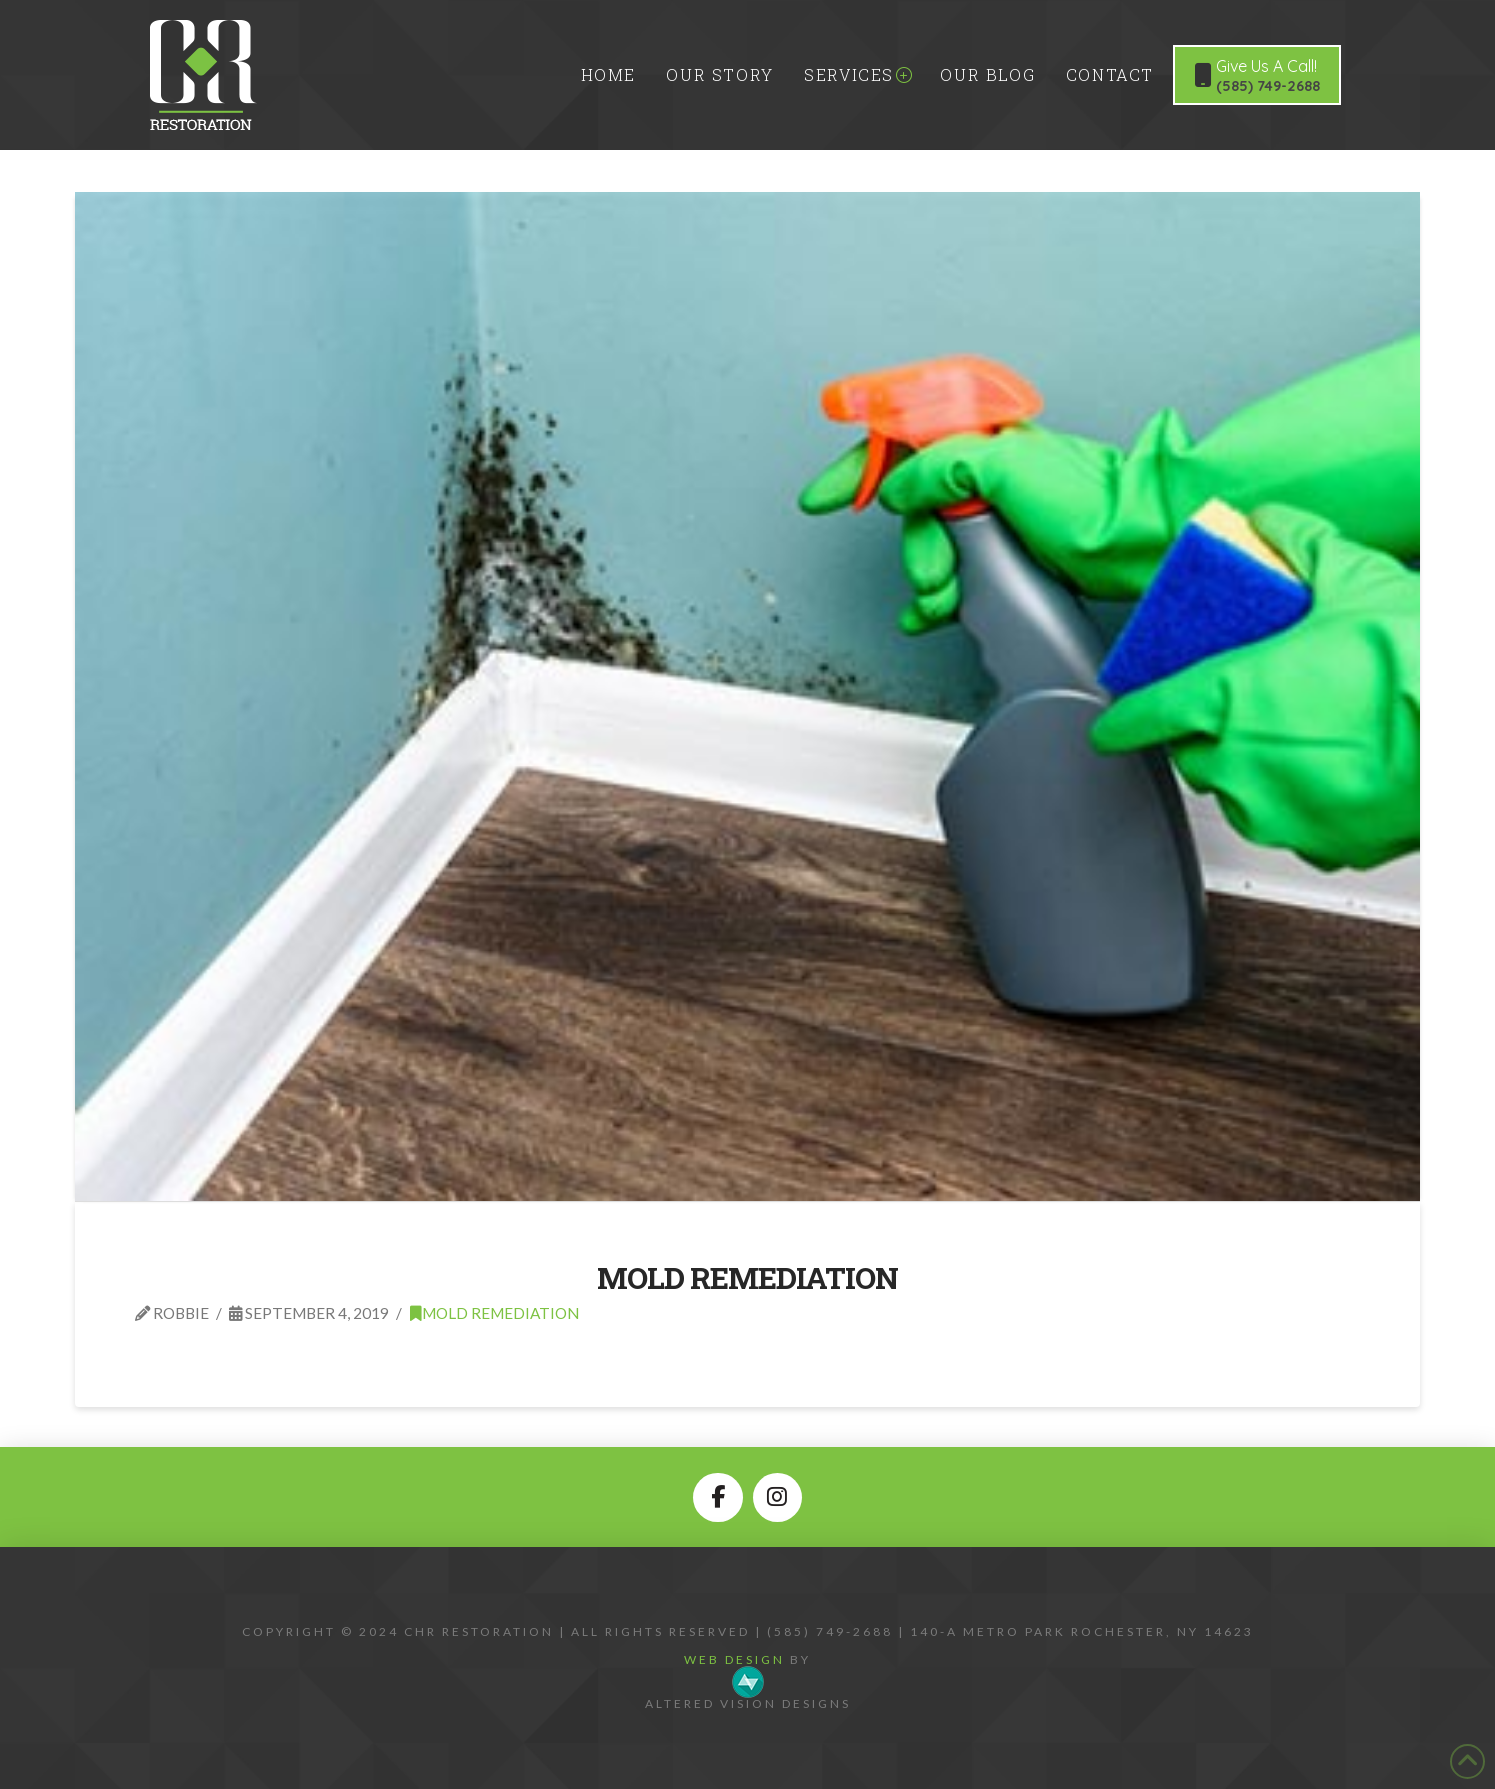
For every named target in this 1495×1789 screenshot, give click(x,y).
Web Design (734, 1659)
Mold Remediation (747, 1277)
